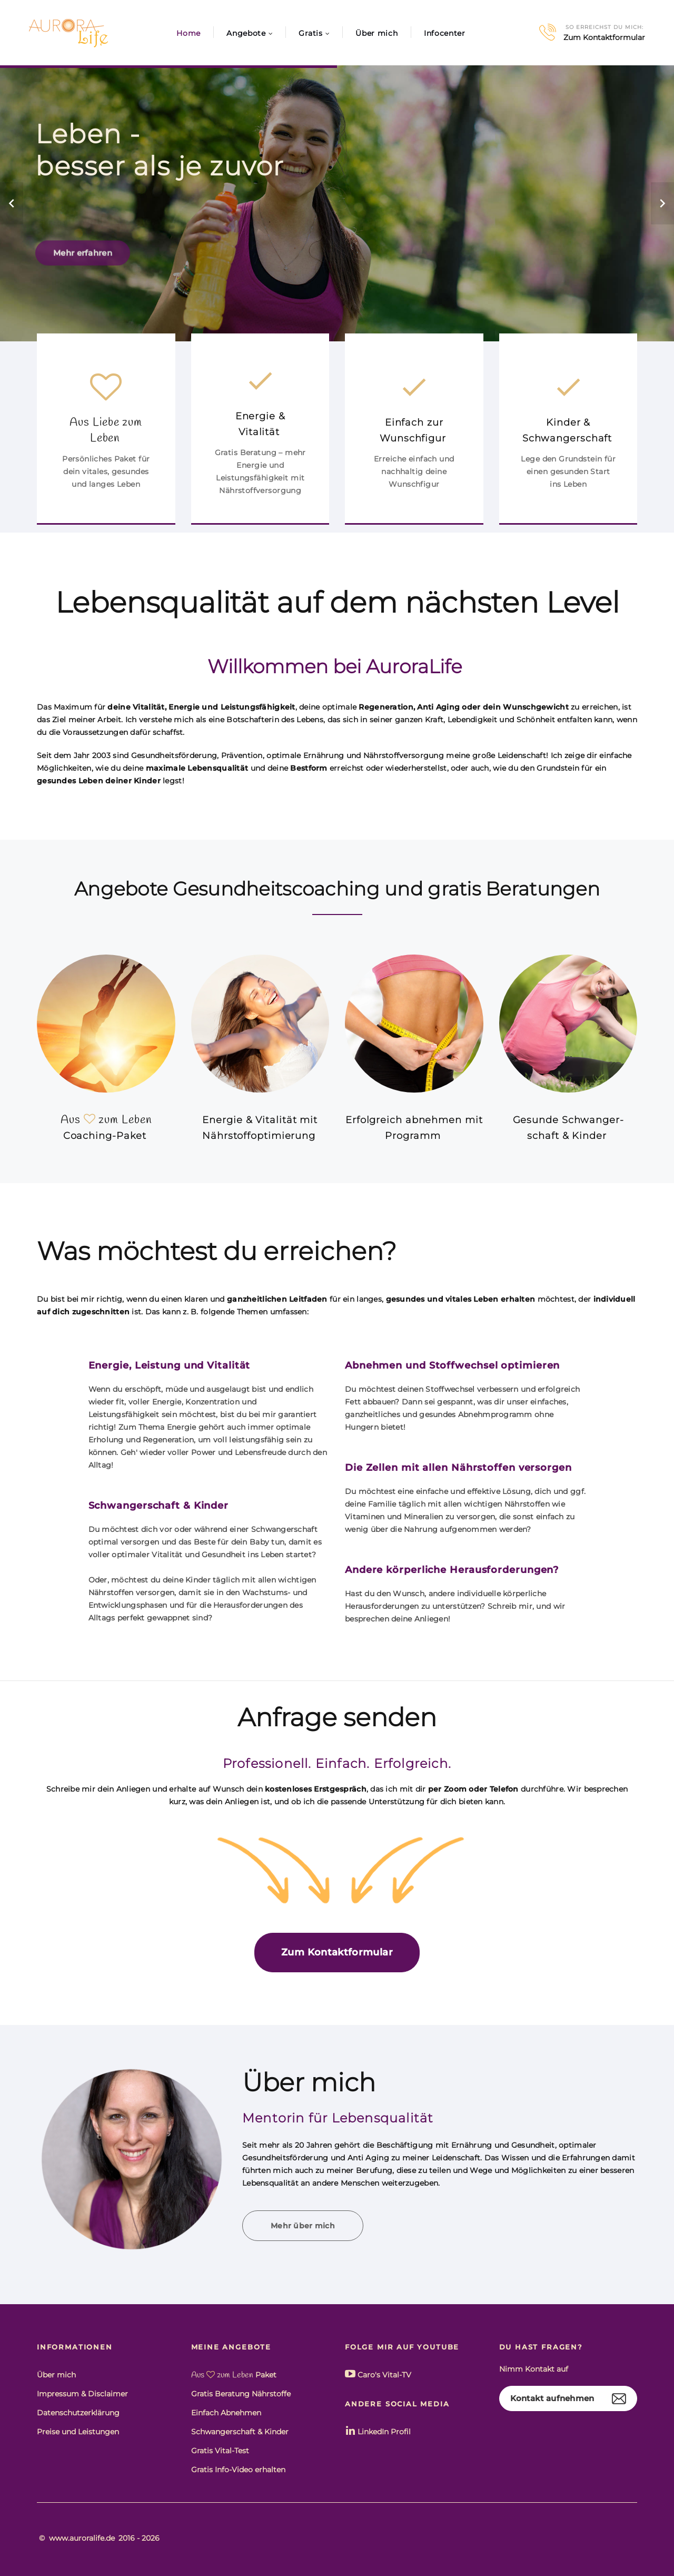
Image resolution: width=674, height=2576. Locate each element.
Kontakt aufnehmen (552, 2398)
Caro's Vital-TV (378, 2374)
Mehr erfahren (82, 267)
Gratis (310, 33)
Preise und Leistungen (78, 2431)
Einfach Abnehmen (226, 2412)
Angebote (246, 33)
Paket (233, 2375)
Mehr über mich (303, 2225)
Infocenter (444, 33)
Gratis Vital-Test (220, 2450)
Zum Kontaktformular (604, 37)
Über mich (376, 33)
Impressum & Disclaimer (82, 2393)
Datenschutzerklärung (78, 2412)
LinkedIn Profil (378, 2430)
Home (188, 33)
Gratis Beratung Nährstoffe (241, 2393)
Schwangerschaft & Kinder (240, 2431)
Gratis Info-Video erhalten (238, 2469)
